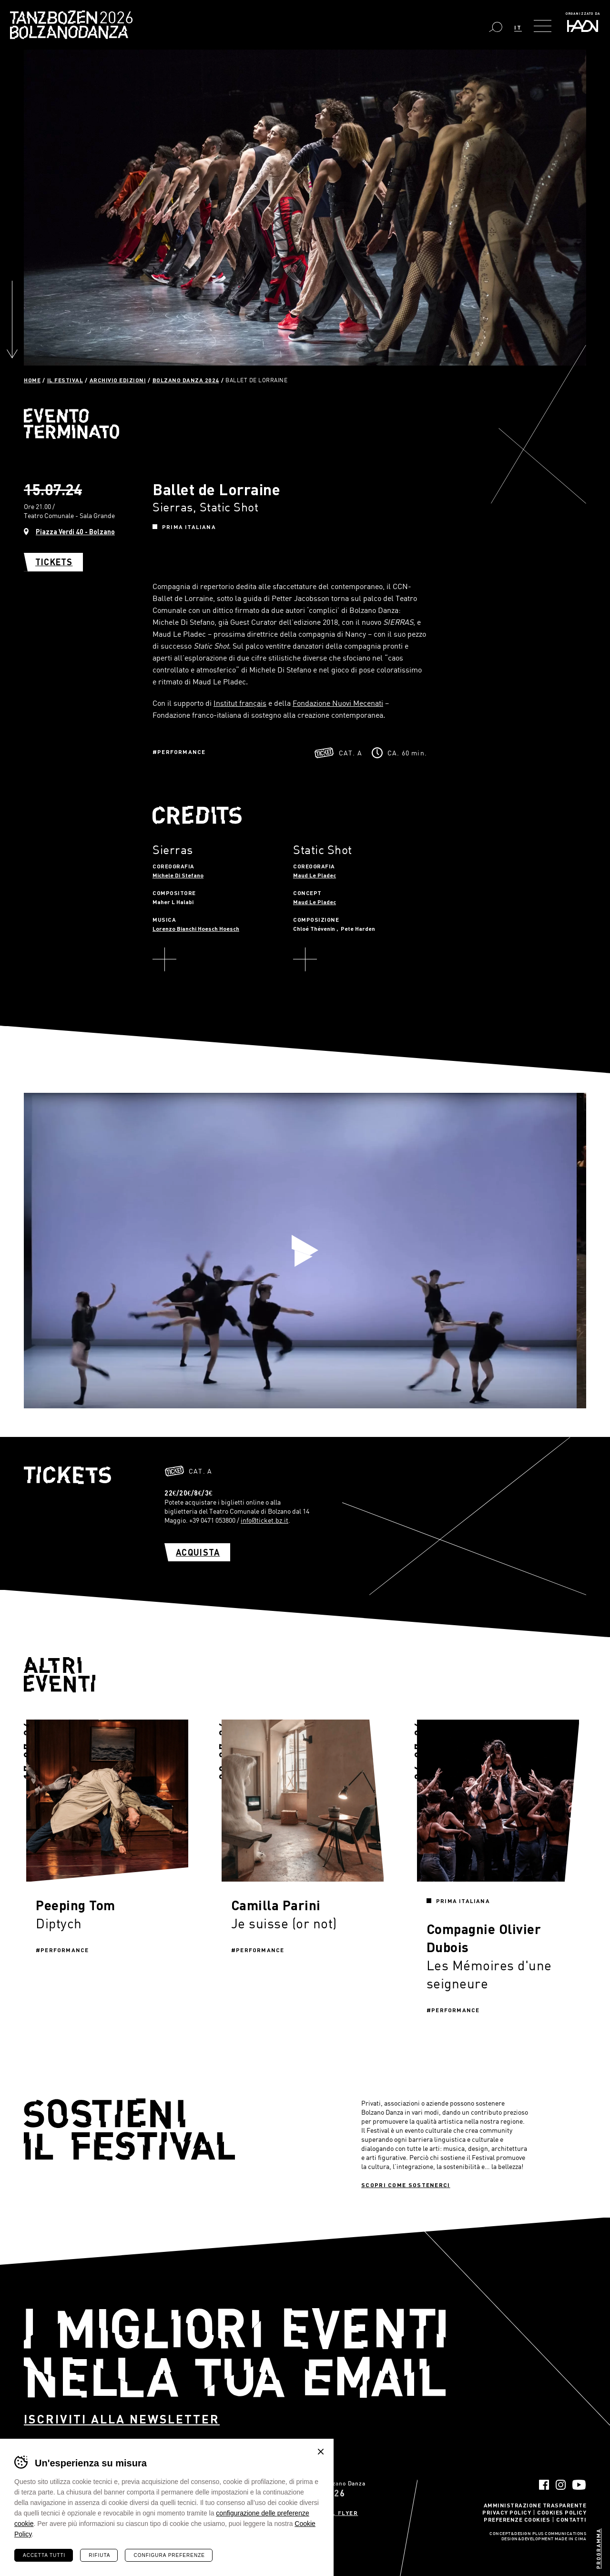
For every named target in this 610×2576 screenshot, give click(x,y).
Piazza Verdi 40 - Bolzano (75, 532)
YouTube (579, 2485)
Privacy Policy (506, 2512)
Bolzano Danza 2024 (185, 380)
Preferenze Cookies (517, 2519)
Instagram (561, 2485)
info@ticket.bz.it (264, 1520)
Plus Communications (559, 2534)
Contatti (571, 2519)
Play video (305, 1250)
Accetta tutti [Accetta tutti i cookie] (44, 2555)
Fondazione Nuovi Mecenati (338, 703)
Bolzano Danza (113, 18)
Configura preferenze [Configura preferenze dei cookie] (168, 2555)
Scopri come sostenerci (405, 2184)
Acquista (198, 1552)
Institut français (240, 703)
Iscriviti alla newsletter (122, 2418)
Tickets (53, 562)
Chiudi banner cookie (320, 2451)
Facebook (544, 2485)
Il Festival (65, 380)
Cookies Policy (561, 2512)
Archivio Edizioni (118, 380)
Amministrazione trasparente (535, 2505)
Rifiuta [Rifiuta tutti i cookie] (99, 2555)
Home (32, 380)
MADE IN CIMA (570, 2539)
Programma (598, 2548)
